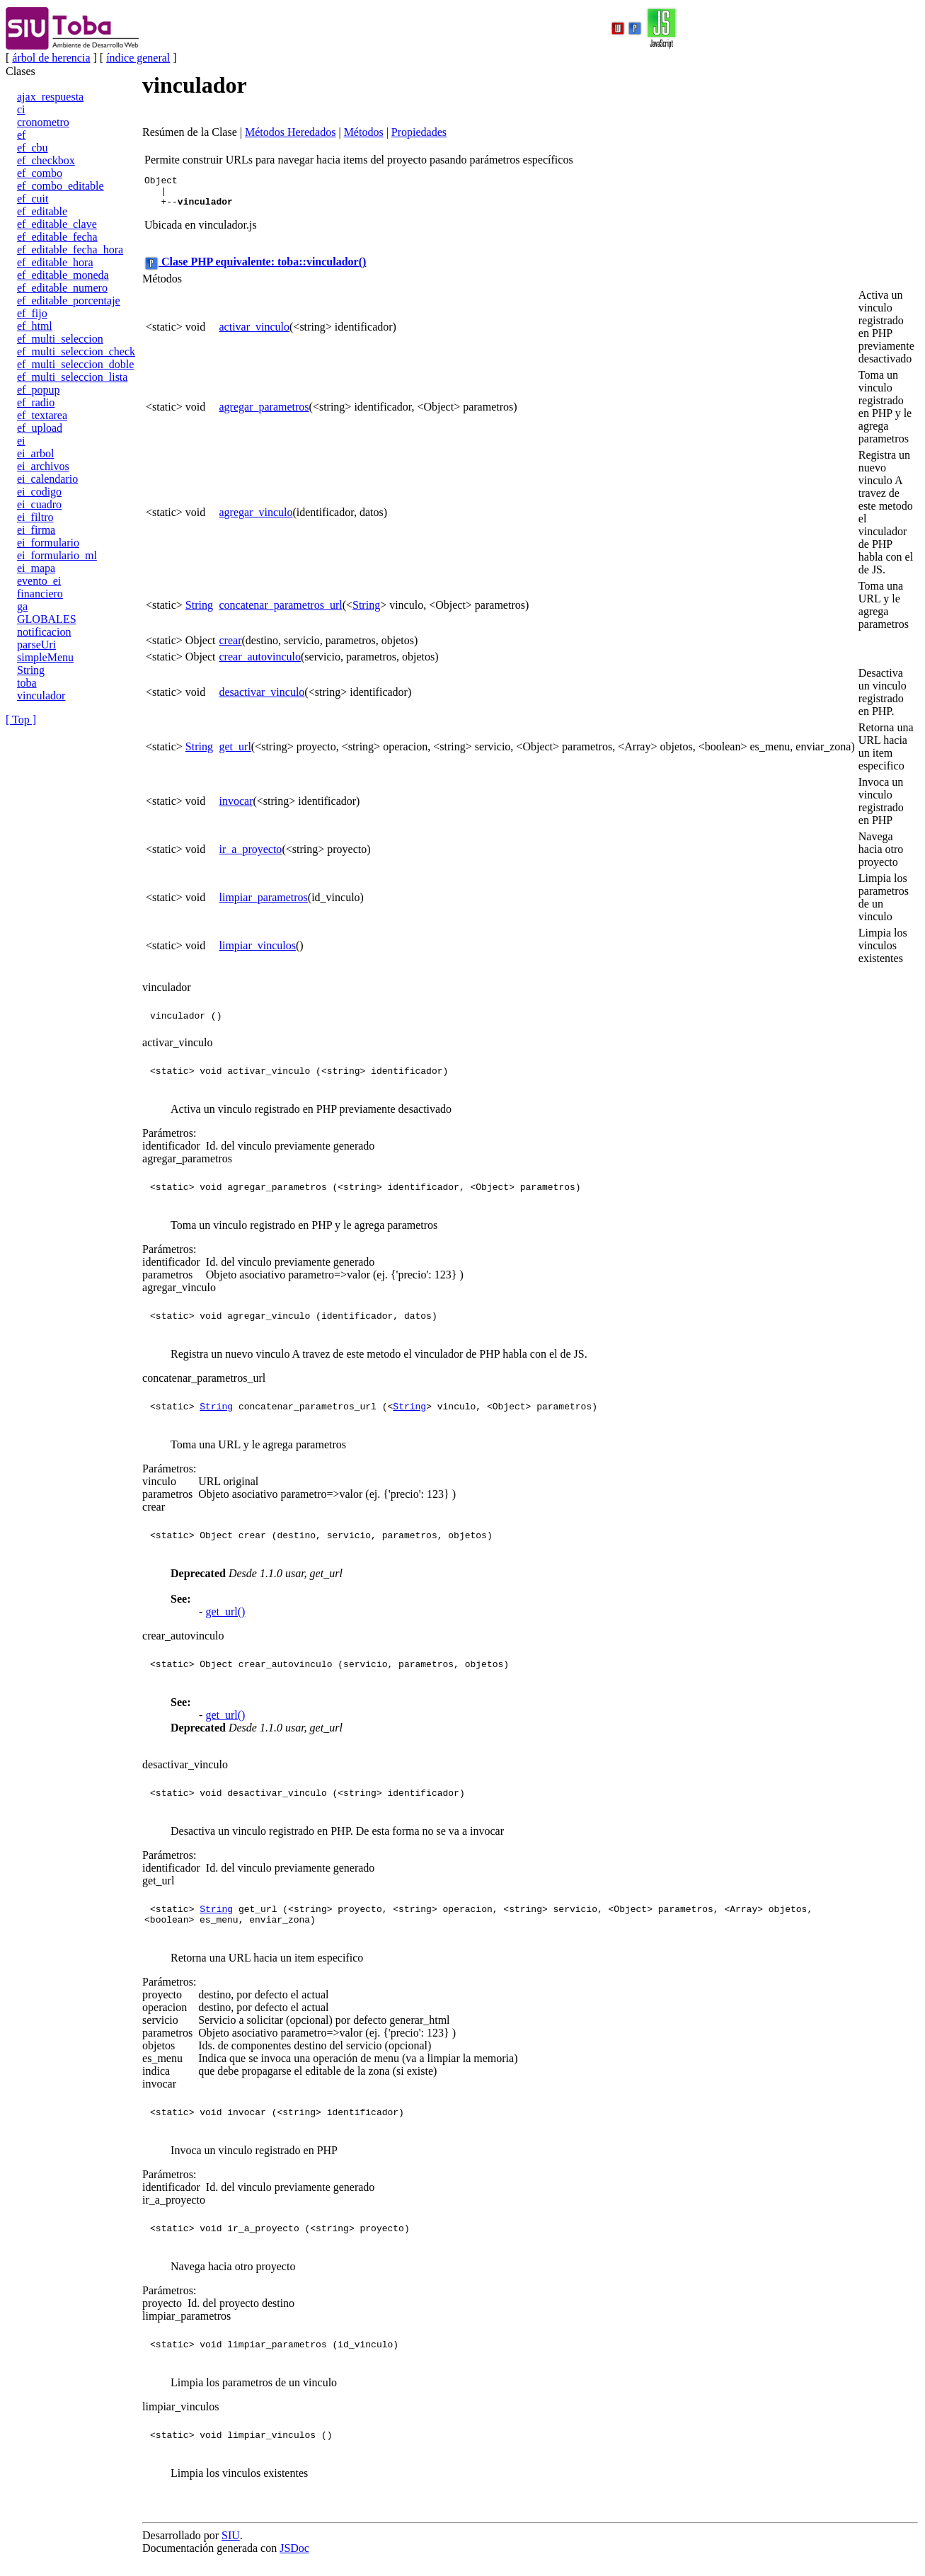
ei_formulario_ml (57, 555)
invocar (236, 807)
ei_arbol (35, 453)
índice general (138, 58)
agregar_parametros (264, 413)
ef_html (34, 326)
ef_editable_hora (55, 262)
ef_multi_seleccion (60, 339)
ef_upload (39, 428)
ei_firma (36, 530)
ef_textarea (42, 415)
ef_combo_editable (60, 186)
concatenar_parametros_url (281, 611)
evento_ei (39, 581)
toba (27, 683)
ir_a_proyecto (250, 855)
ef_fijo (32, 313)
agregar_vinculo (256, 519)
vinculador (41, 695)
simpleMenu (45, 657)
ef (21, 135)
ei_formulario (48, 543)
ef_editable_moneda (63, 275)
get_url (235, 753)
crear (230, 647)
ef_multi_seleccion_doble (75, 364)
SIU (231, 2544)
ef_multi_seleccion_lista (72, 377)
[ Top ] (21, 720)
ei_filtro (35, 517)
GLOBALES (46, 619)
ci (21, 109)
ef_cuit (32, 199)
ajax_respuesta (50, 97)
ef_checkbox (46, 160)
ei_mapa (36, 568)
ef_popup (38, 390)
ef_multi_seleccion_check (76, 351)
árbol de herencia (51, 58)
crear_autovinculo (260, 663)
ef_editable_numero (62, 288)
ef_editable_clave (57, 224)
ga (22, 606)
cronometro (43, 122)
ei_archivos (43, 466)
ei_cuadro (39, 504)
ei (21, 441)
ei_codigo (39, 492)
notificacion (44, 632)
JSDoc (294, 2557)
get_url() (225, 1618)
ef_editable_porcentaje (68, 300)
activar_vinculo (254, 333)
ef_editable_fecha (57, 237)
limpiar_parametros (263, 904)
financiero (40, 594)
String (31, 670)
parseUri (36, 645)
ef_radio (35, 402)
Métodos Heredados (290, 132)
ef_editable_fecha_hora (70, 250)
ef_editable (42, 211)
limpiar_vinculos (257, 952)
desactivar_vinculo (262, 698)
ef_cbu (32, 148)
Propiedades (419, 132)
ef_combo (39, 173)
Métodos (364, 132)
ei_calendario (47, 479)
